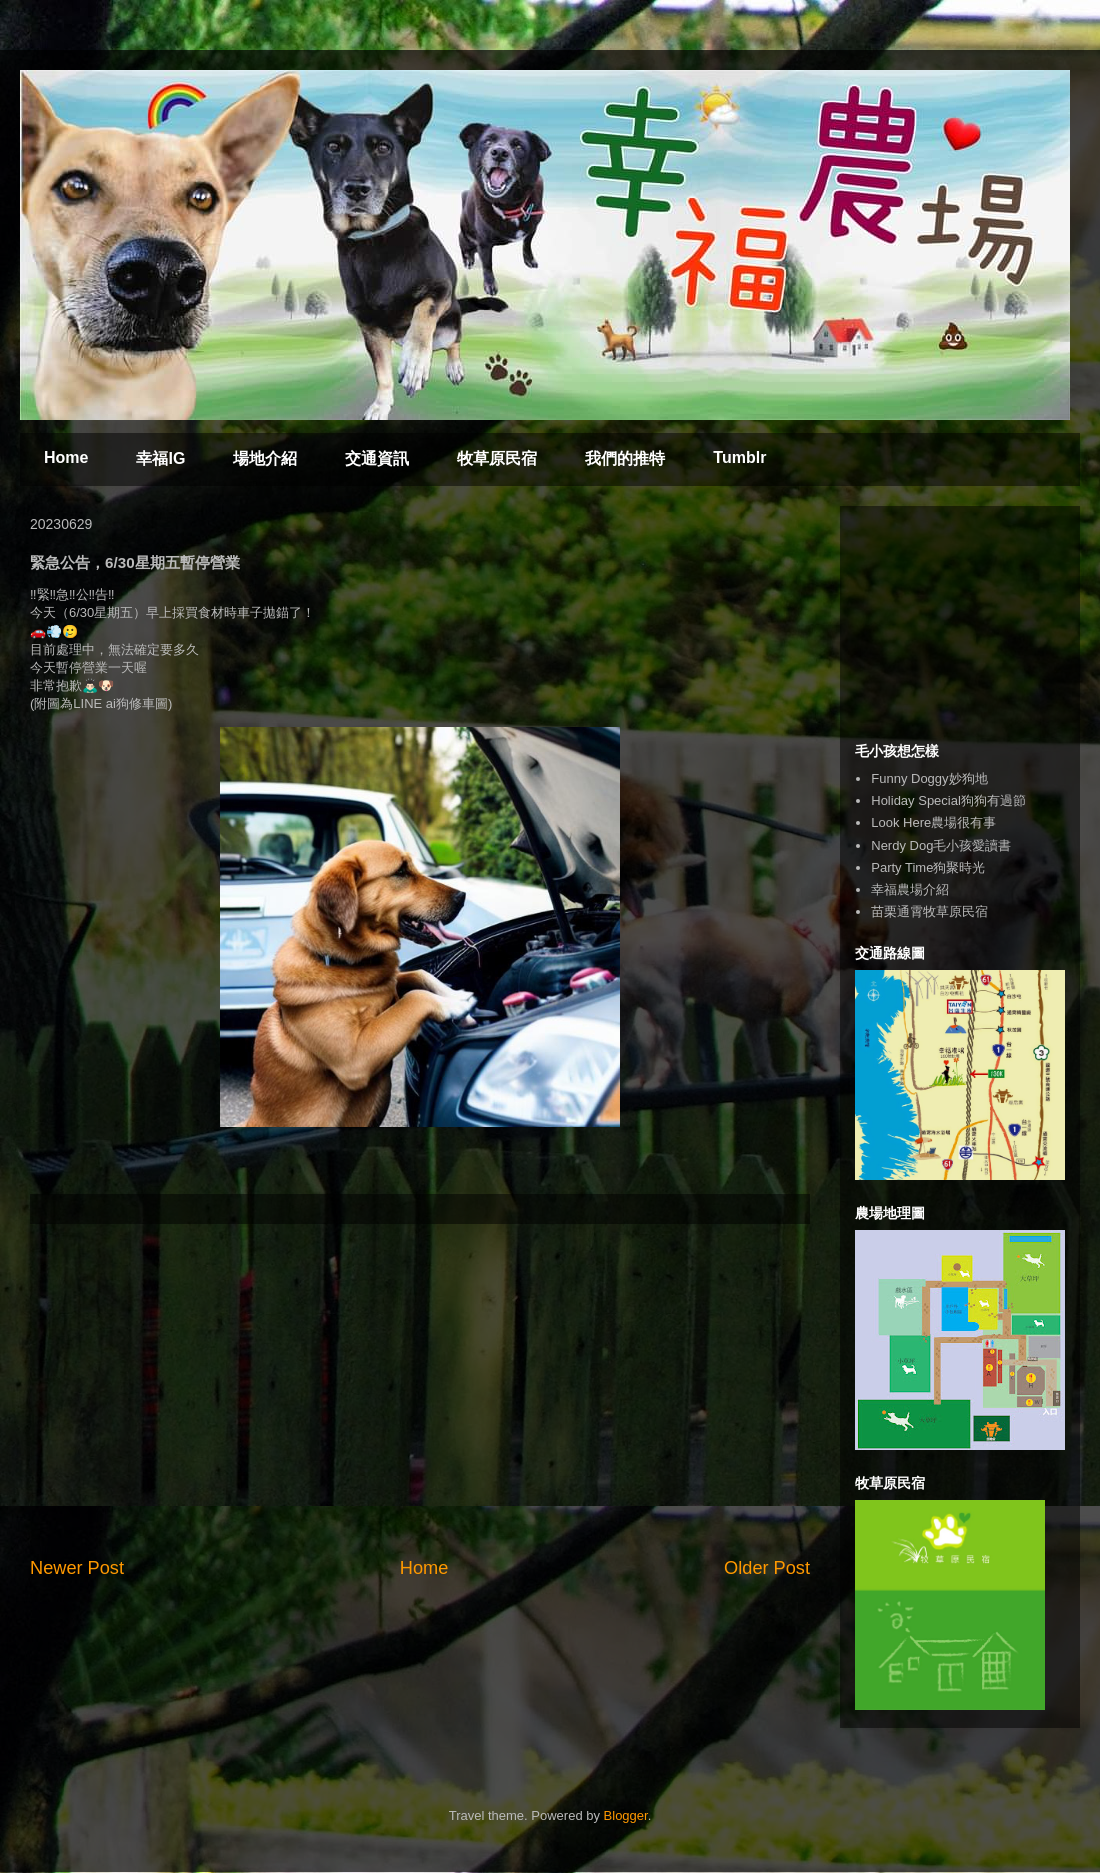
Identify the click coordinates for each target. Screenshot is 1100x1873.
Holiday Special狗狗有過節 (948, 800)
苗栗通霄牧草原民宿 (929, 911)
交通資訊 (377, 458)
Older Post (767, 1568)
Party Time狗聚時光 (928, 867)
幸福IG (160, 458)
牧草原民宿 (497, 458)
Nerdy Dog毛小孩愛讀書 (941, 845)
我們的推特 (625, 458)
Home (66, 457)
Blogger (626, 1815)
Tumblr (739, 457)
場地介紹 (265, 458)
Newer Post (77, 1568)
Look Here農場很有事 (933, 822)
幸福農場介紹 (910, 889)
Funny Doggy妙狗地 (929, 778)
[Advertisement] (420, 1390)
